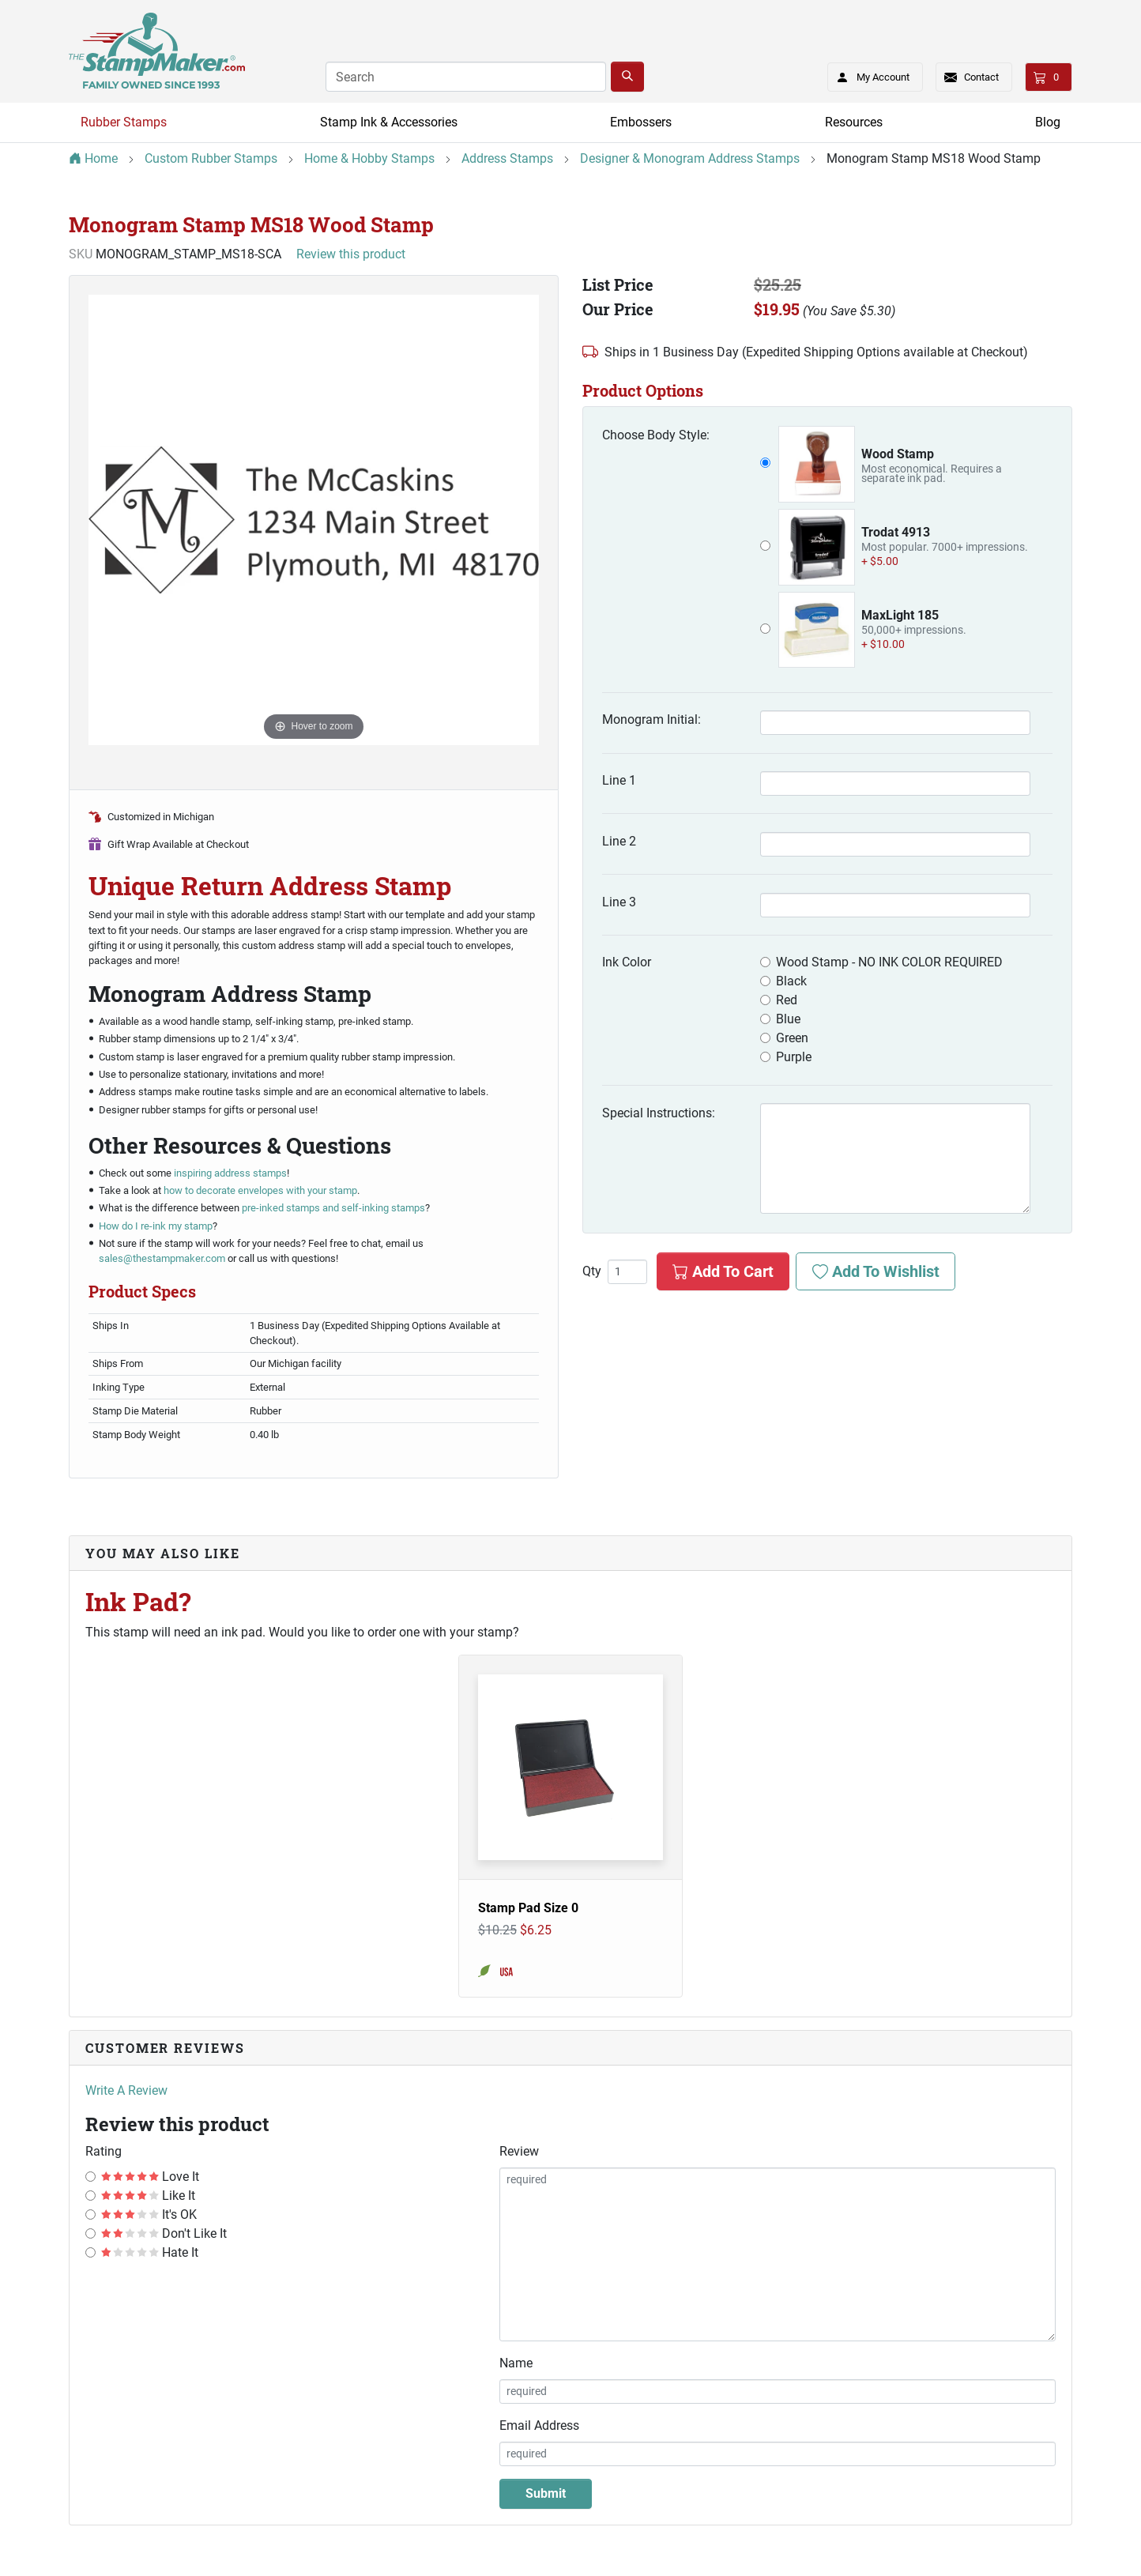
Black (791, 981)
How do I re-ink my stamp (156, 1226)
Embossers (641, 122)
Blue (788, 1018)
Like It (148, 2195)
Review (519, 2151)
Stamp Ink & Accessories (389, 122)
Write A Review (126, 2090)
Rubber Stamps (124, 122)
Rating (103, 2151)
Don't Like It (164, 2233)
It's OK (149, 2214)
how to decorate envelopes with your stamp (260, 1190)
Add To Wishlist (876, 1271)
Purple (794, 1056)
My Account (868, 74)
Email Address (539, 2425)
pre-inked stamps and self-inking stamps (333, 1208)
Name (516, 2363)
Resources (854, 122)
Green (792, 1037)
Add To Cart (723, 1271)
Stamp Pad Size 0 (528, 1907)
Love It (150, 2176)
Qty (591, 1271)
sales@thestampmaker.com (162, 1258)
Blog (1047, 122)
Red (786, 999)
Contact (981, 77)
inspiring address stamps (230, 1173)
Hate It (149, 2252)
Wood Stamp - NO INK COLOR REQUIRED (889, 962)
